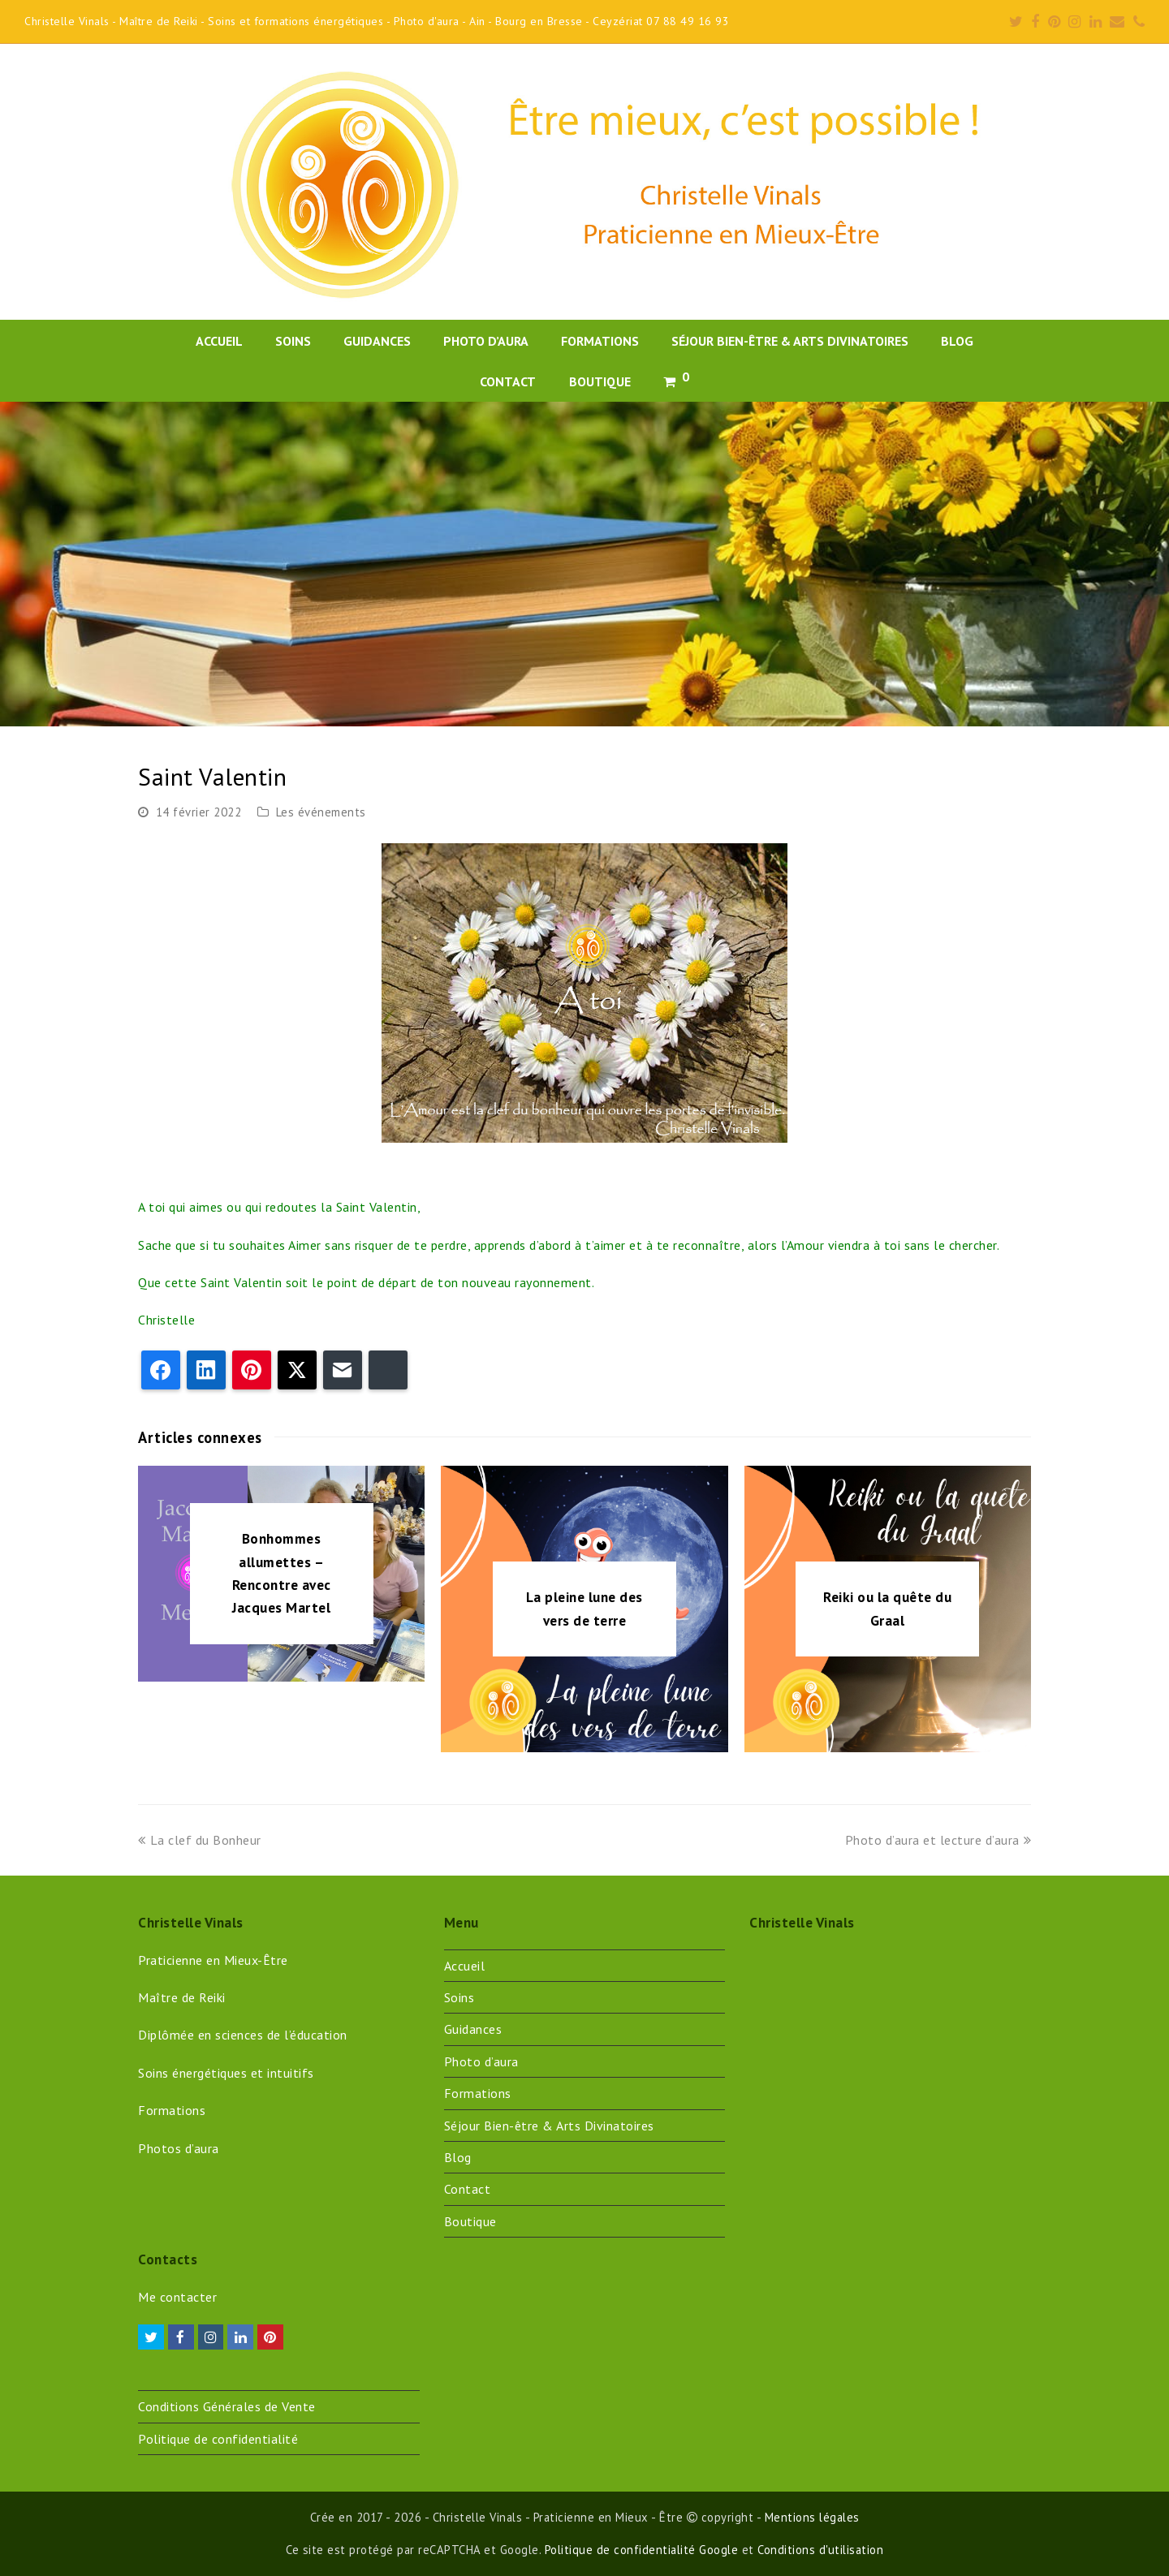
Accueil (464, 1966)
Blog (458, 2157)
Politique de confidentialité (218, 2439)
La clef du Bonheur (199, 1840)
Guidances (473, 2029)
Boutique (470, 2221)
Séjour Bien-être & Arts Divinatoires (549, 2125)
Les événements (321, 812)
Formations (477, 2093)
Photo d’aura (481, 2061)
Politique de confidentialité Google (642, 2549)
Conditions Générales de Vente (227, 2406)
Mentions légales (812, 2517)
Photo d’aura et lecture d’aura (938, 1840)
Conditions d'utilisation (820, 2549)
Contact (467, 2189)
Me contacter (177, 2297)
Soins (459, 1997)
